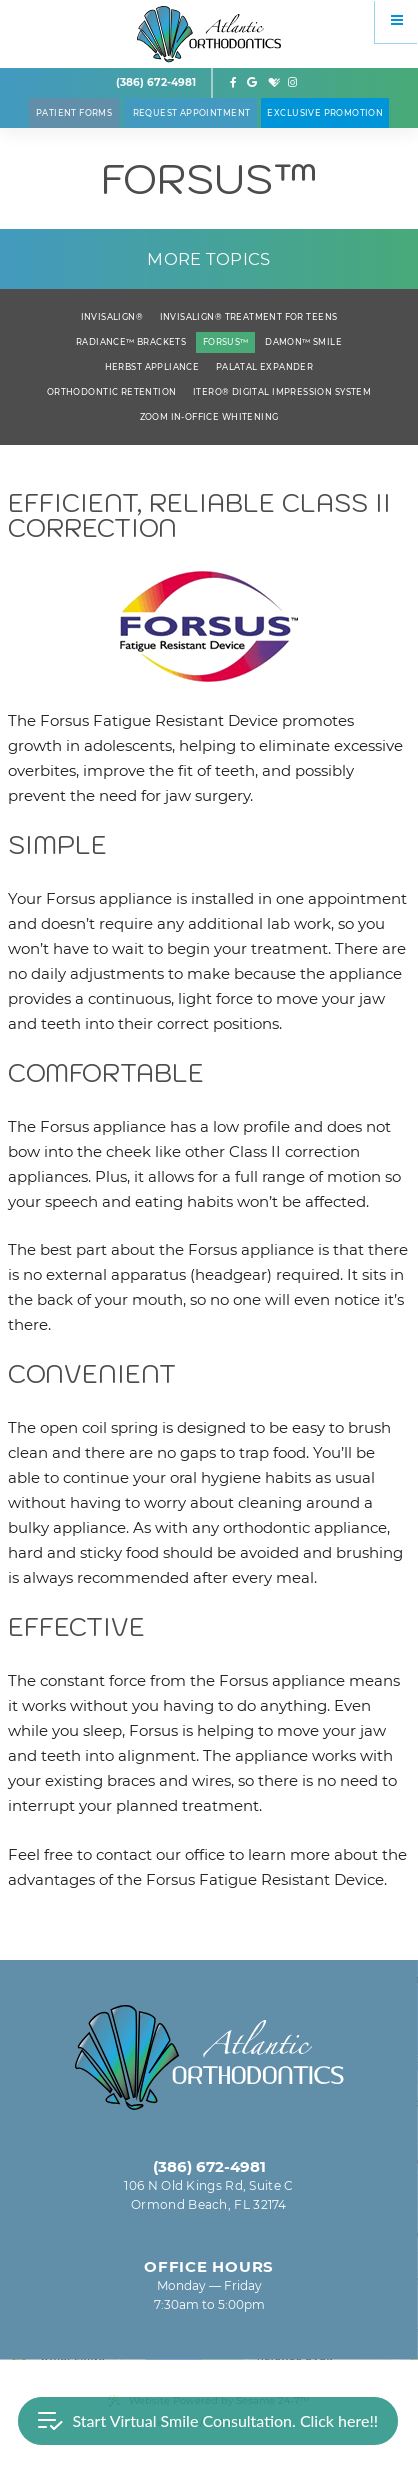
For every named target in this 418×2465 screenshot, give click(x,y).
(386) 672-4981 (156, 82)
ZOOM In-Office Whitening (209, 417)
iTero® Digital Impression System (282, 392)
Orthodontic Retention (112, 392)
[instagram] (293, 83)
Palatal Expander (265, 367)
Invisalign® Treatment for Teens (249, 317)
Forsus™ (226, 342)
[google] (252, 83)
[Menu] (396, 21)
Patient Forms (74, 113)
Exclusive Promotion (325, 113)
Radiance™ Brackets (131, 342)
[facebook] (234, 83)
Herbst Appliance (152, 367)
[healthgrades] (274, 83)
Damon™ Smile (303, 342)
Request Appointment (192, 113)
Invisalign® (112, 317)
